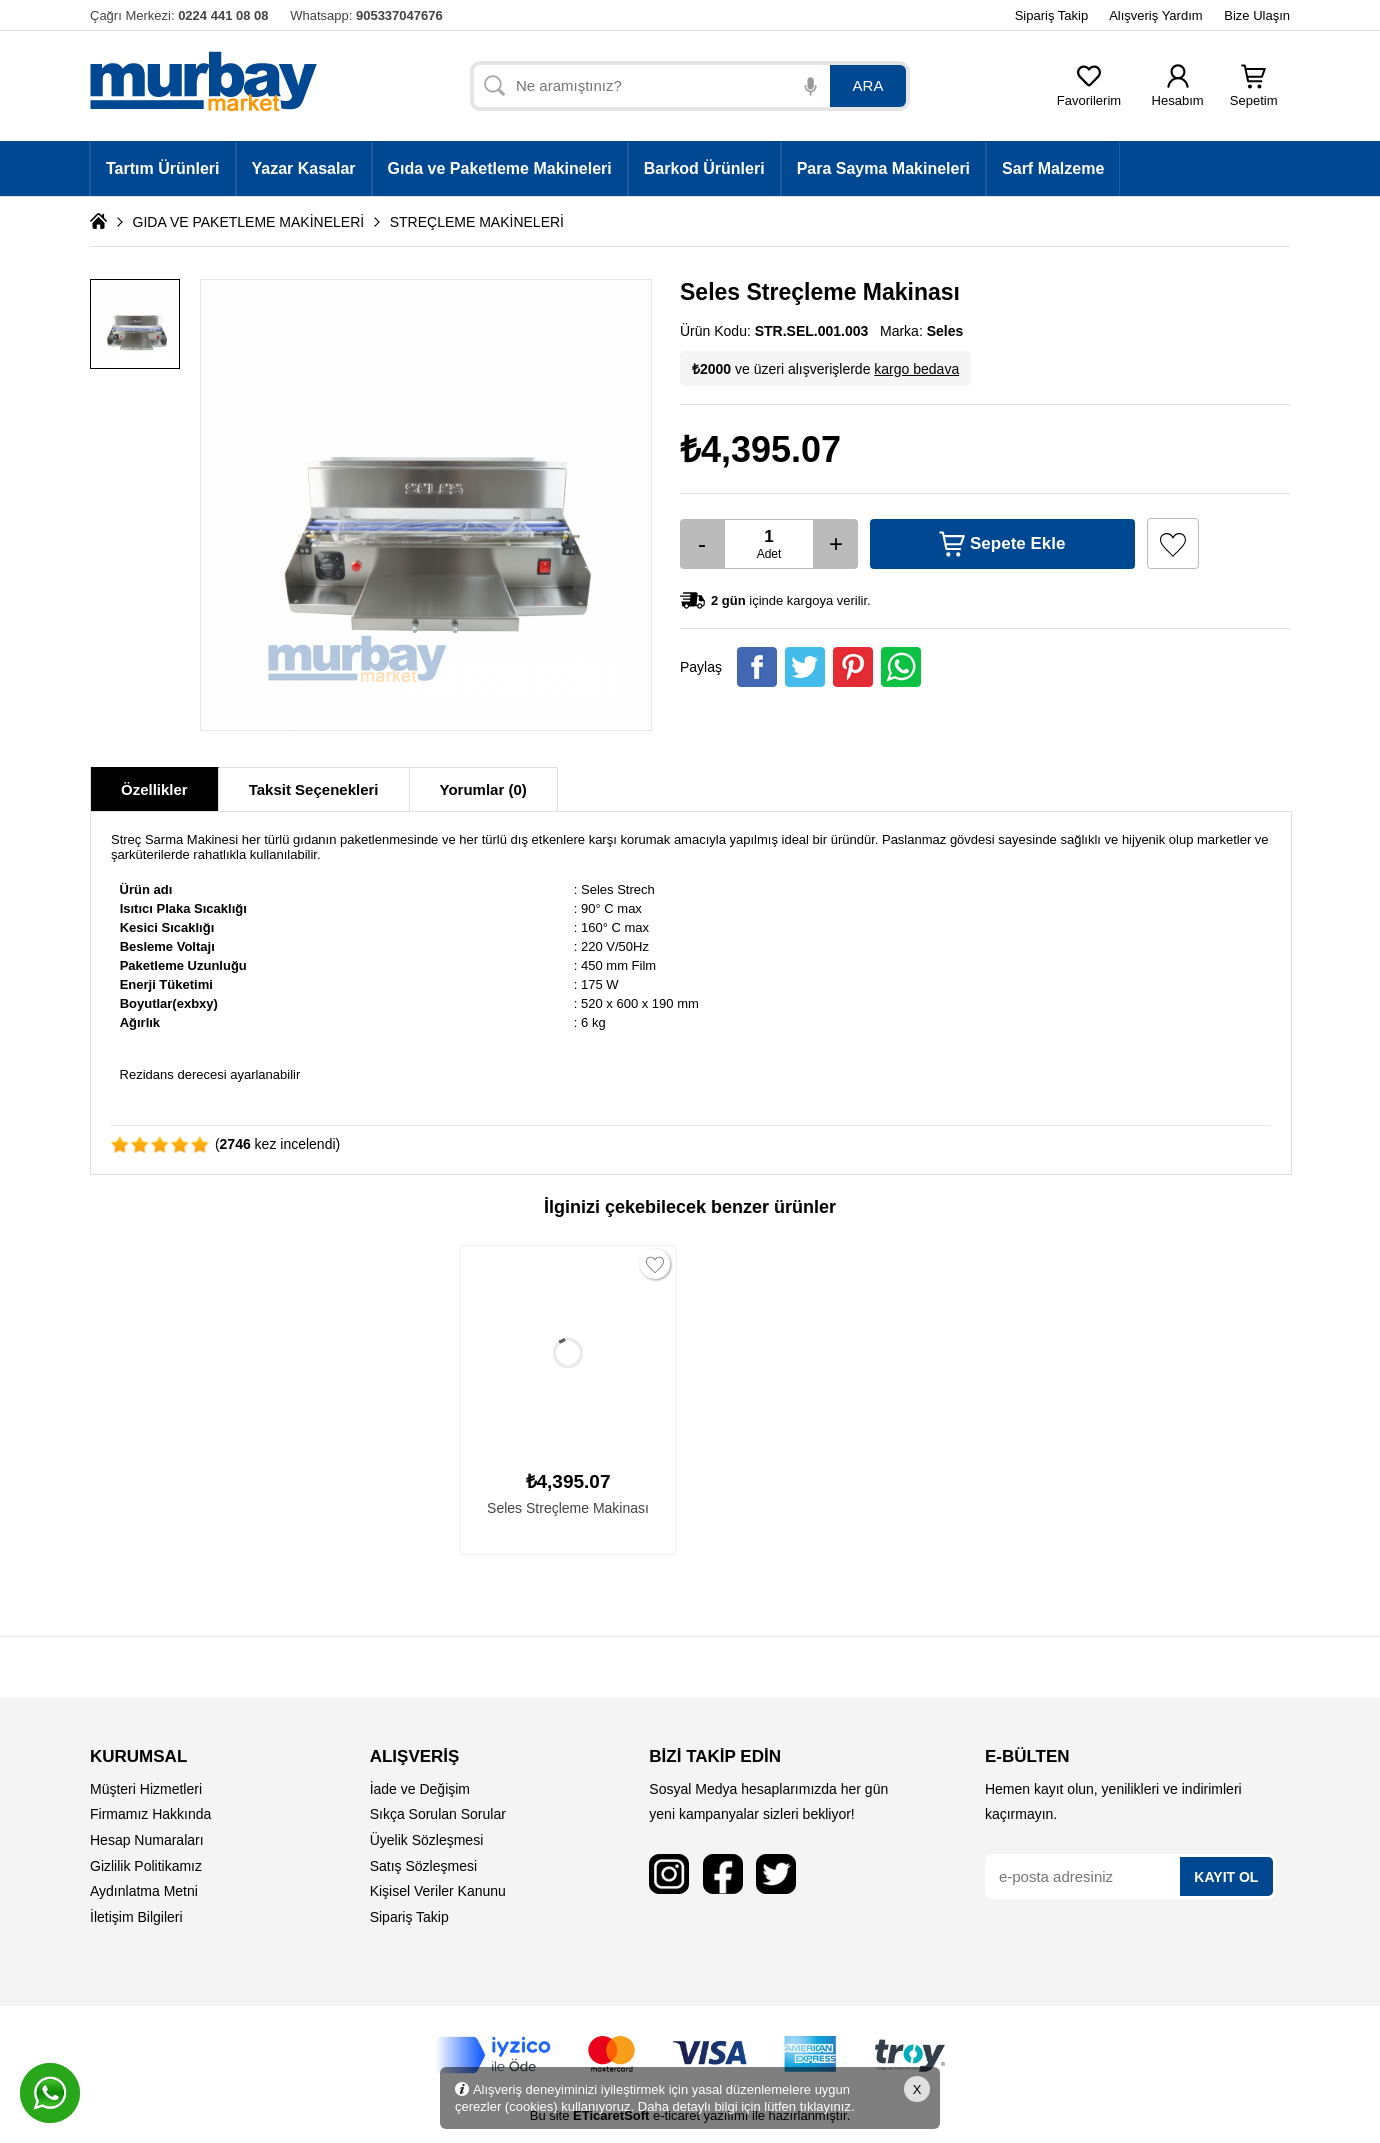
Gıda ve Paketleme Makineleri (500, 168)
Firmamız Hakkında (150, 1814)
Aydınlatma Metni (144, 1891)
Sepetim (1254, 94)
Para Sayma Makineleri (883, 168)
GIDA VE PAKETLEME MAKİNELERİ (249, 222)
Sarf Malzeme (1053, 168)
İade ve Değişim (420, 1789)
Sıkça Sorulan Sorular (438, 1814)
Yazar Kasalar (304, 168)
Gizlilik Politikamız (146, 1866)
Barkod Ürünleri (704, 168)
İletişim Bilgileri (136, 1917)
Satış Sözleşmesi (423, 1866)
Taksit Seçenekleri (314, 789)
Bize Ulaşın (1257, 15)
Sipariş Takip (1051, 15)
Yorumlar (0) (483, 789)
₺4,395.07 (760, 449)
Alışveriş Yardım (1155, 15)
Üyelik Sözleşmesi (427, 1840)
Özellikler (154, 789)
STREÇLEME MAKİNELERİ (477, 222)
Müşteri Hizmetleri (146, 1789)
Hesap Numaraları (147, 1840)
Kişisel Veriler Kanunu (438, 1891)
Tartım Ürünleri (163, 168)
